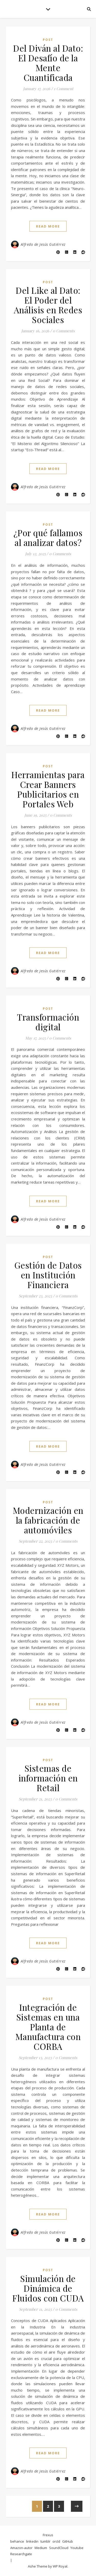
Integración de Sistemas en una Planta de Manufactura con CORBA (48, 2027)
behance (17, 2541)
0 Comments (64, 330)
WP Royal (60, 2566)
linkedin (32, 2541)
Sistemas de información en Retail (48, 1777)
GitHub (67, 2541)
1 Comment (63, 88)
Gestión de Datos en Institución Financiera (48, 1274)
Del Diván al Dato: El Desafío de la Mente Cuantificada (48, 62)
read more (48, 226)
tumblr (45, 2541)
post (48, 39)
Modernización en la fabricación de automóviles (48, 1520)
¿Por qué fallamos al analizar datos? (48, 537)
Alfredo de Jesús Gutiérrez (43, 244)
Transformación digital (48, 1021)
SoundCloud (58, 2547)
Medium (41, 2547)
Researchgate (21, 2554)
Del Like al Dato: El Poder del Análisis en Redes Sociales (48, 305)
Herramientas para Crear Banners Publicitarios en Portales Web (48, 789)
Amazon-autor (21, 2547)
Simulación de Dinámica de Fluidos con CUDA (48, 2288)
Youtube (76, 2547)
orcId (56, 2541)
